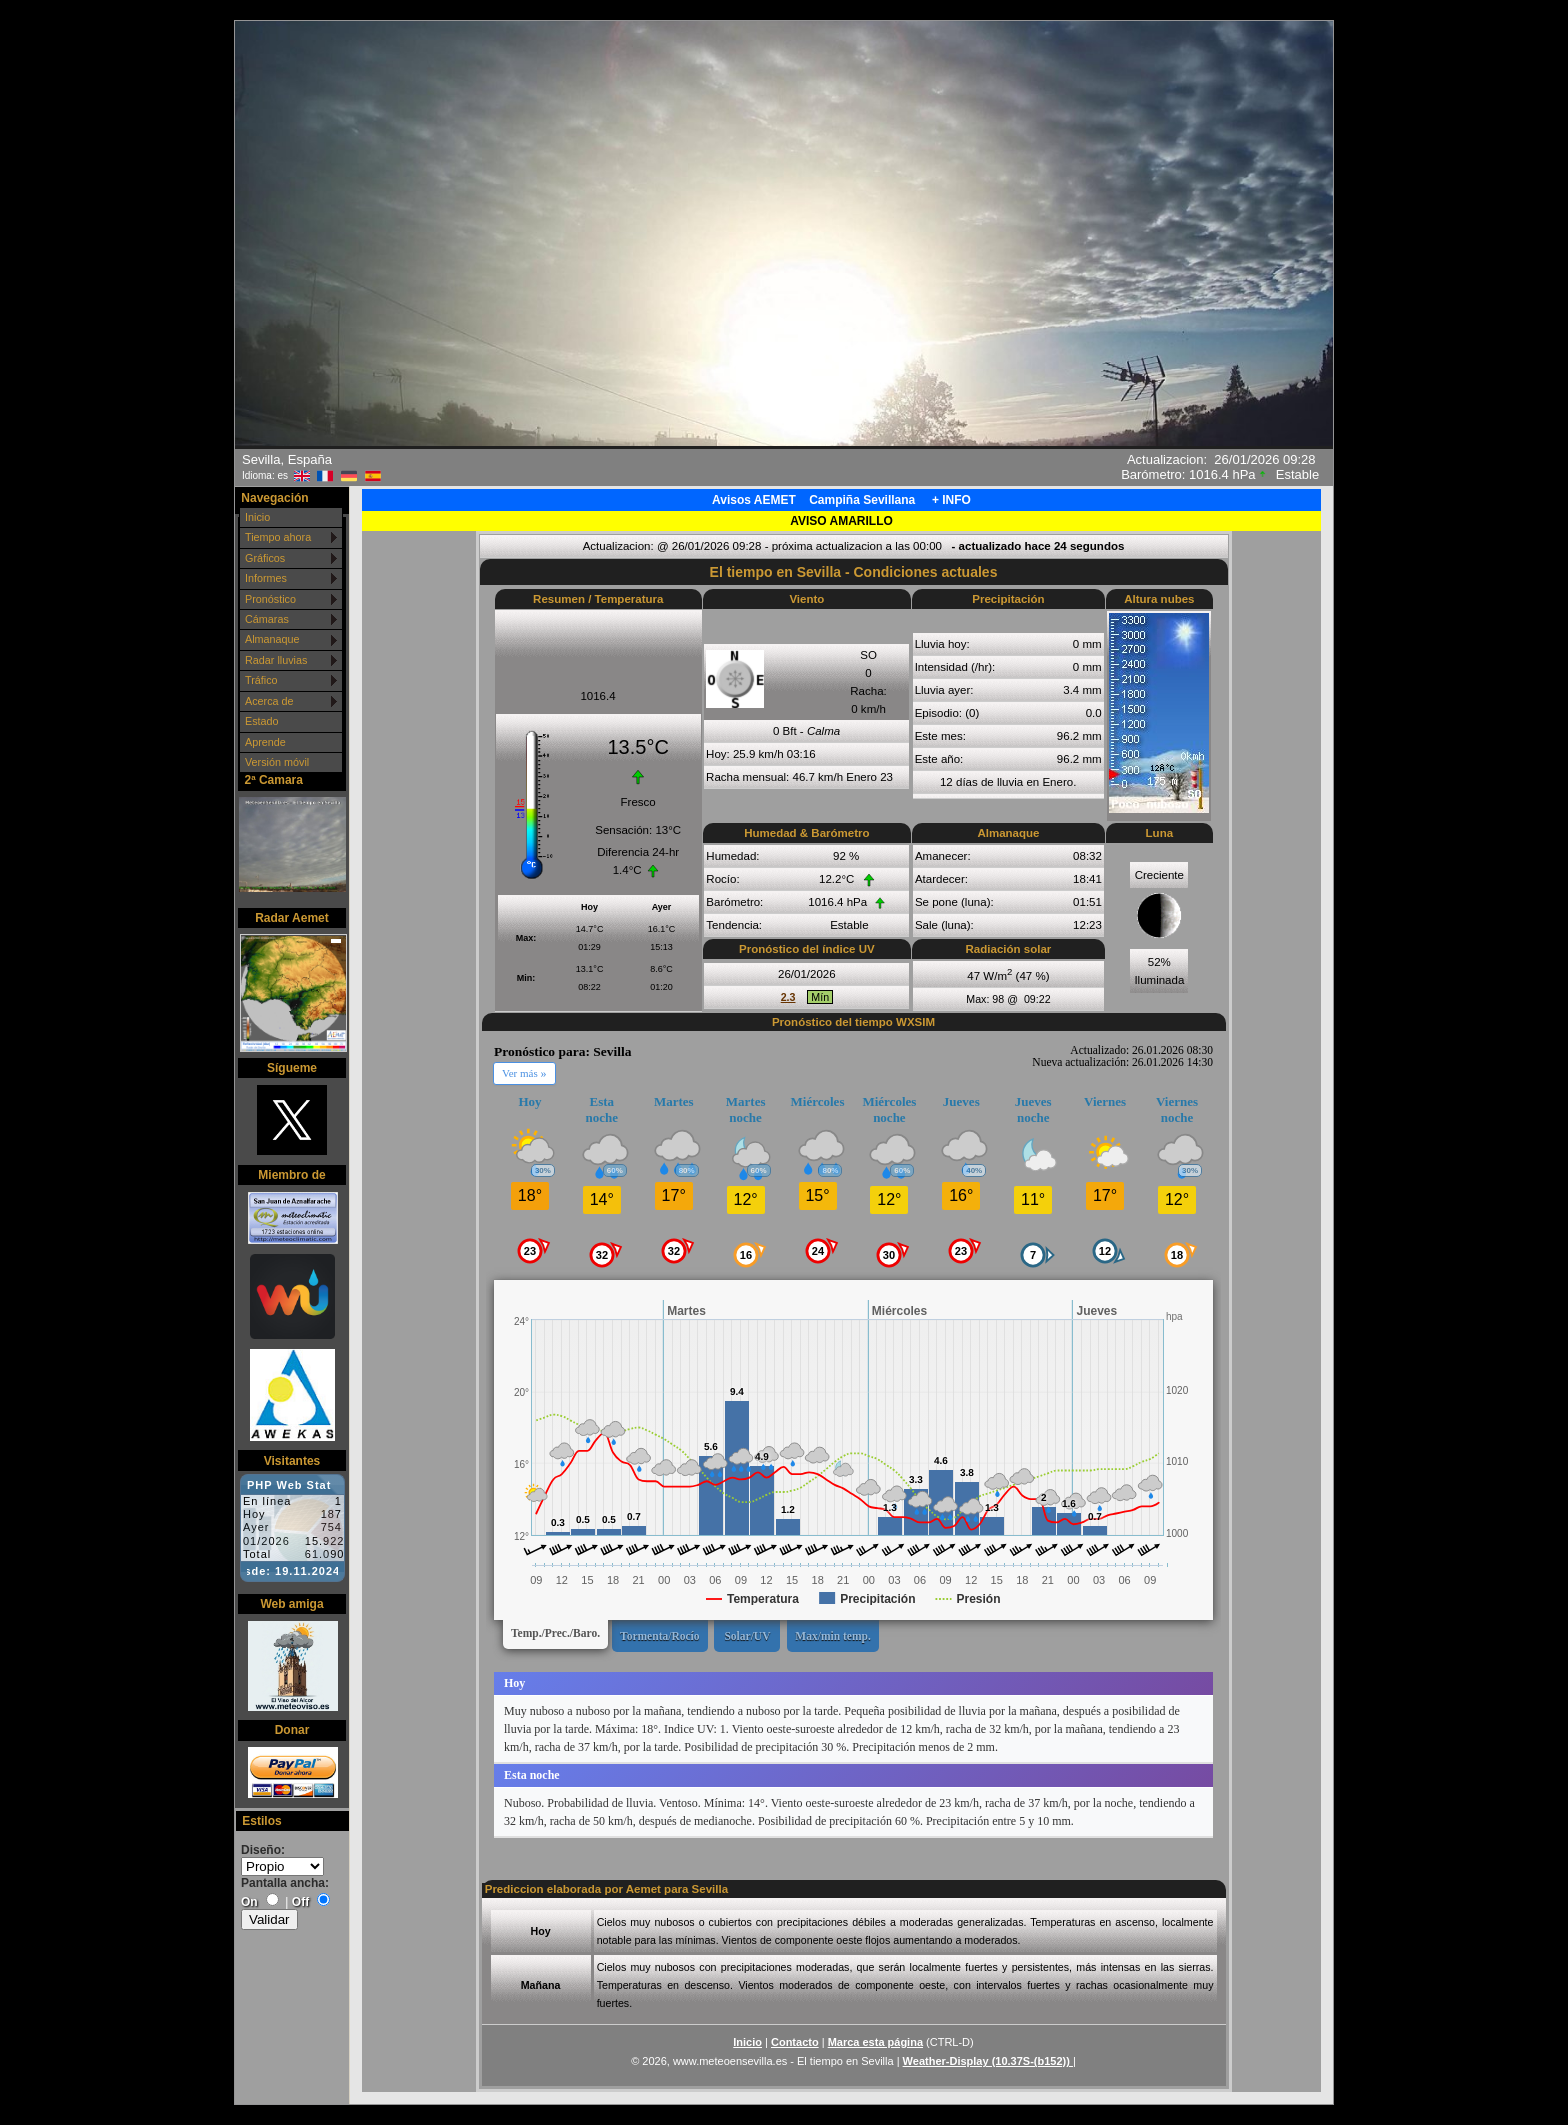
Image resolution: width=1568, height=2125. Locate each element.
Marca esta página (875, 2042)
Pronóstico (270, 599)
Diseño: (263, 1850)
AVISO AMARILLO (841, 521)
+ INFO (951, 500)
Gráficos (265, 558)
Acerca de (269, 701)
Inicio (257, 517)
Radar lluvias (276, 660)
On (249, 1902)
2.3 (788, 997)
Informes (266, 578)
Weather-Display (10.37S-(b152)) (988, 2061)
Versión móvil (277, 762)
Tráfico (261, 680)
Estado (262, 721)
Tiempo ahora (278, 537)
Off (300, 1902)
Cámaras (267, 619)
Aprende (265, 742)
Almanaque (272, 639)
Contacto (795, 2042)
